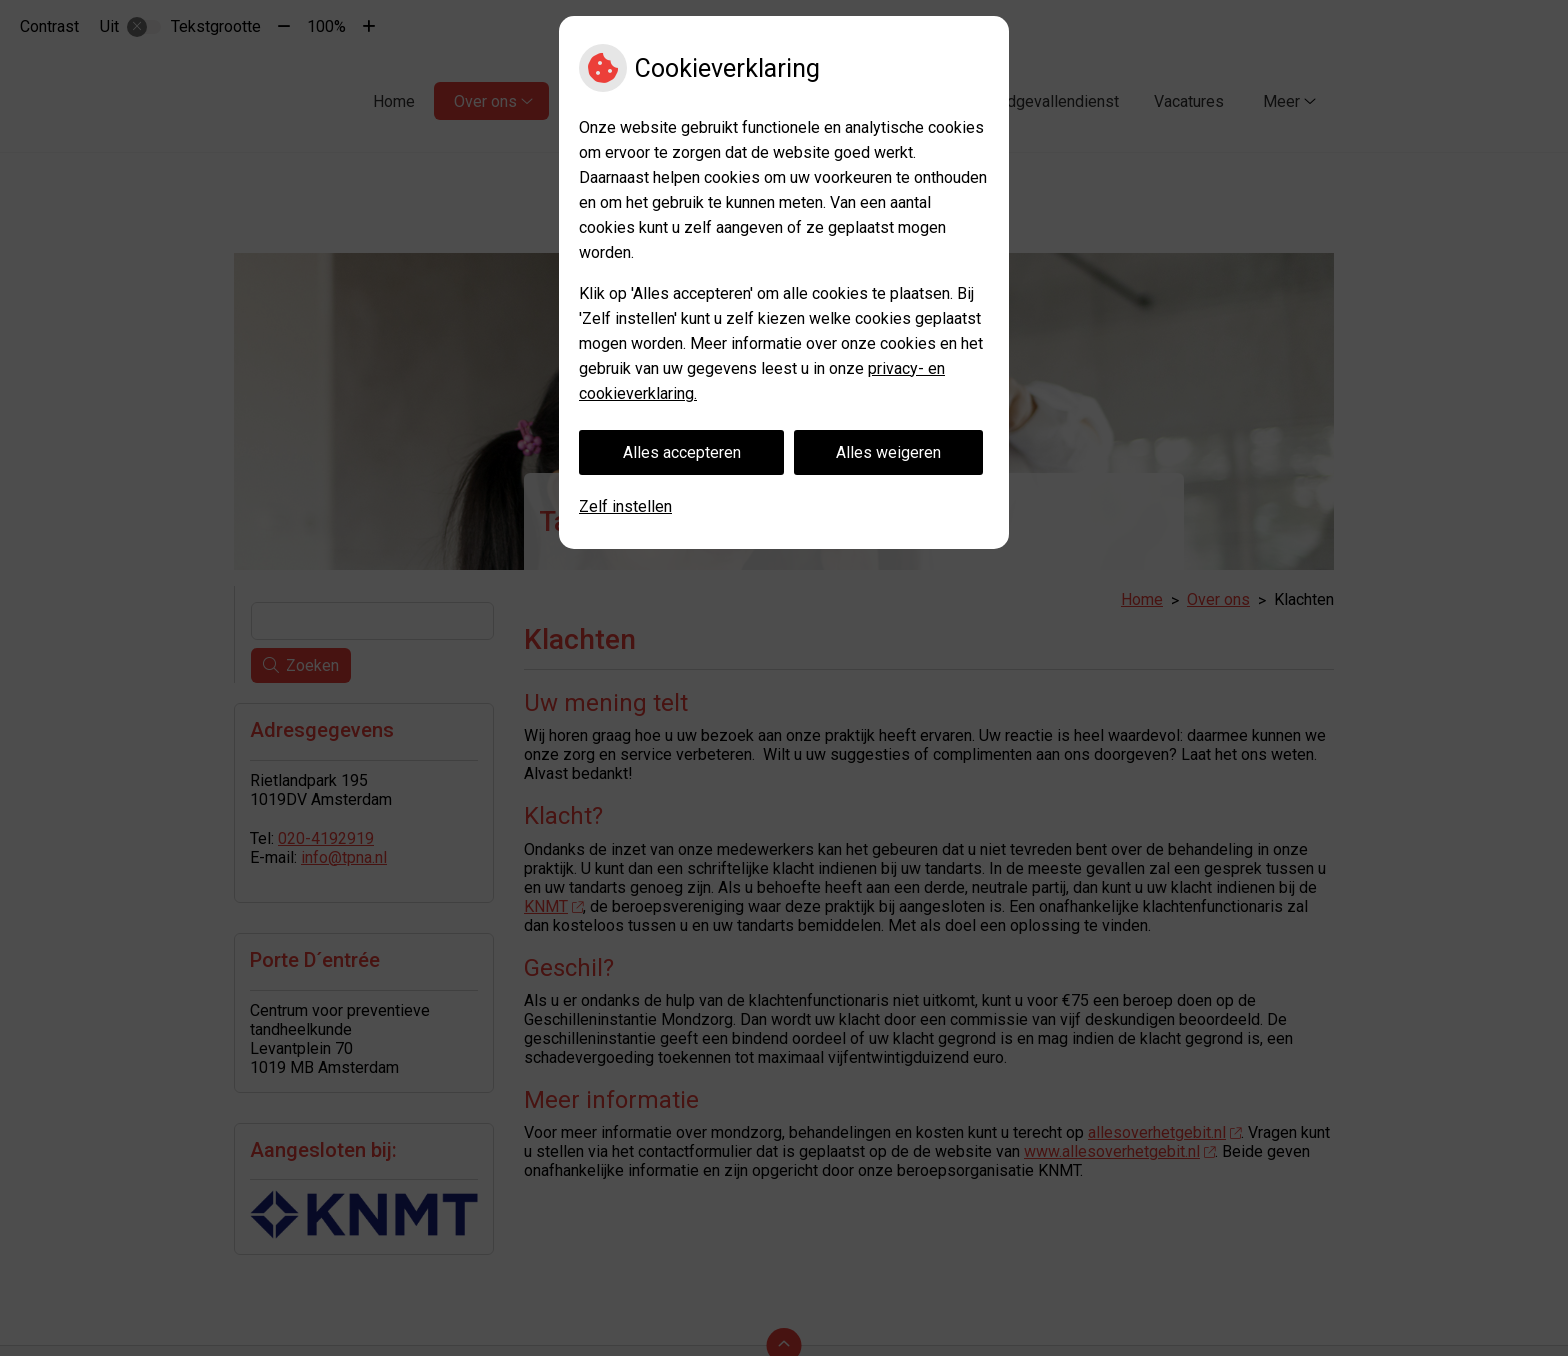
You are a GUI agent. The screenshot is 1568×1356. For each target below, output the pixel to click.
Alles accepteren (682, 452)
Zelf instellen (625, 506)
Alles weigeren (888, 452)
